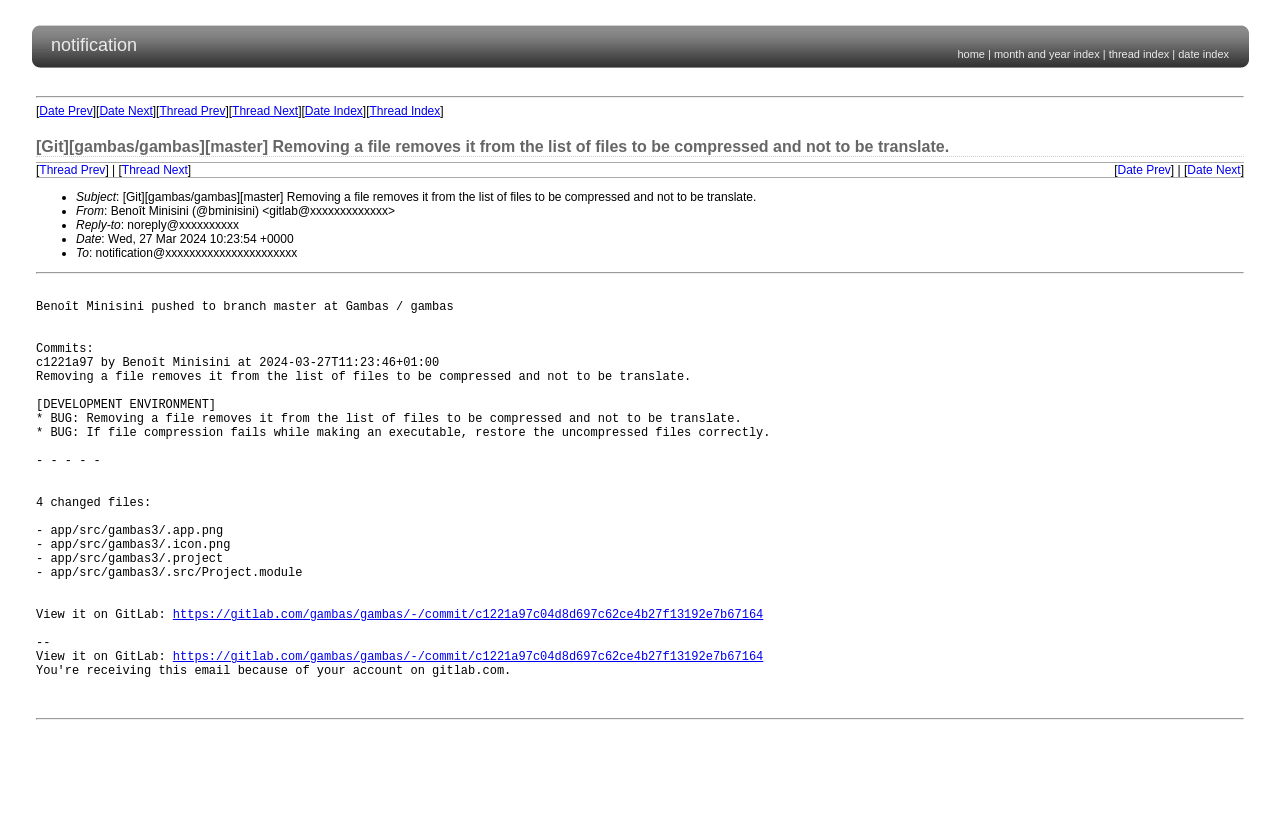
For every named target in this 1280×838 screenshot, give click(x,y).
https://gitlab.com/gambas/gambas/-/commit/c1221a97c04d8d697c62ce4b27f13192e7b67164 (468, 685)
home (971, 54)
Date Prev (65, 111)
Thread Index (405, 111)
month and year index (1047, 54)
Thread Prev (192, 111)
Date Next (125, 111)
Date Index (334, 111)
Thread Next (265, 111)
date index (1203, 54)
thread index (1139, 54)
